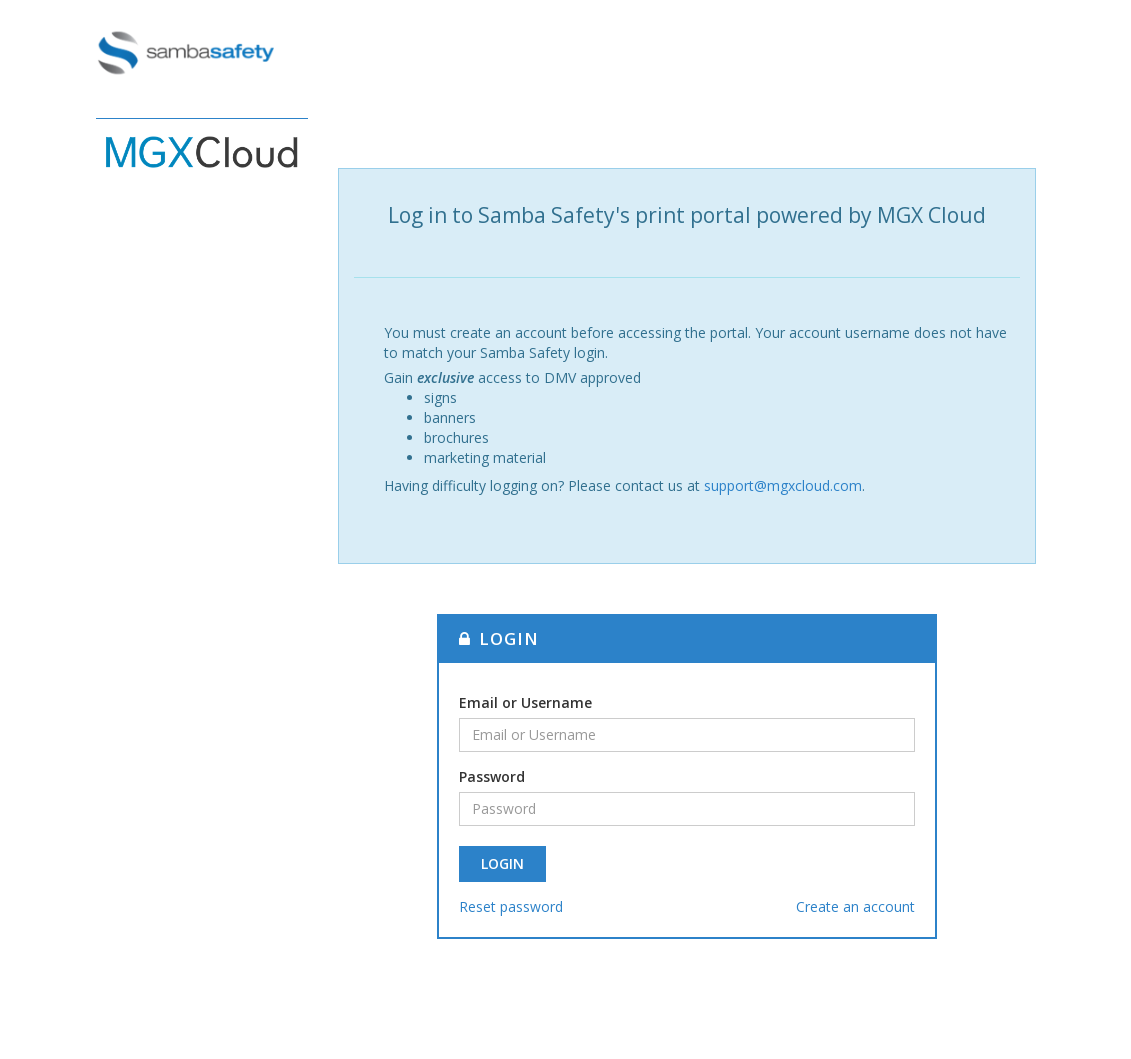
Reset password (511, 906)
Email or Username (525, 702)
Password (492, 776)
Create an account (855, 906)
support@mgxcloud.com (783, 485)
